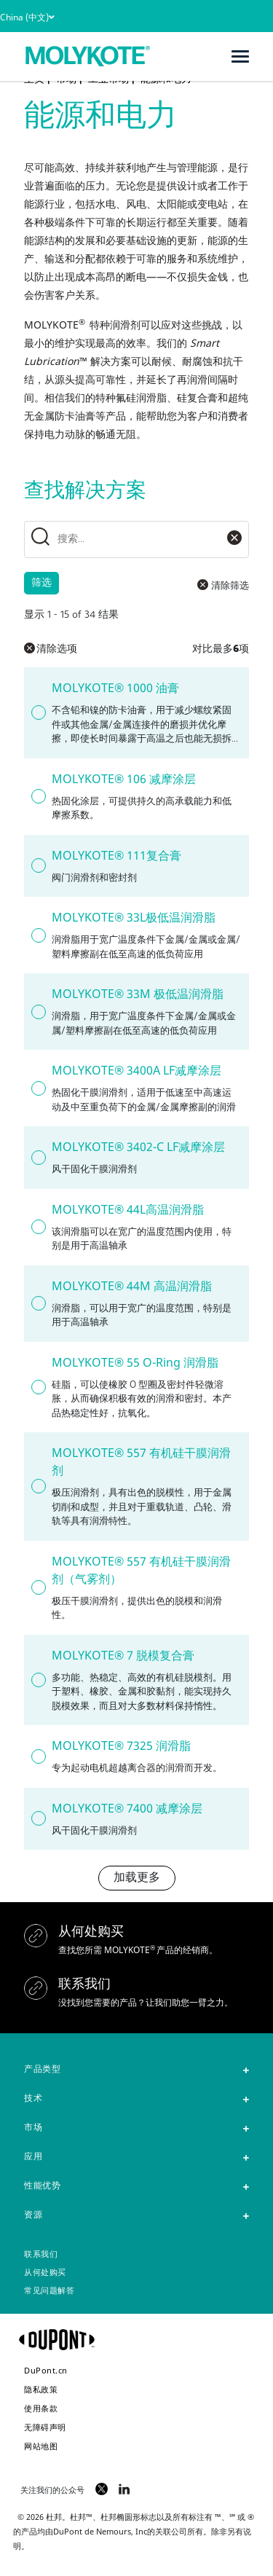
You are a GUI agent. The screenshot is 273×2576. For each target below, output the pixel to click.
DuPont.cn (46, 2370)
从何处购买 (45, 2273)
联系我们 (41, 2255)
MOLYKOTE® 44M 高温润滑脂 (132, 1286)
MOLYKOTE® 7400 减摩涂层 (127, 1808)
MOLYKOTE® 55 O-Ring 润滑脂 (135, 1362)
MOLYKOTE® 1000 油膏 (115, 688)
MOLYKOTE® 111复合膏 (116, 855)
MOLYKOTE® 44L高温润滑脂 (128, 1209)
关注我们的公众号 (52, 2489)
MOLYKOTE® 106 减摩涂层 (124, 779)
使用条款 (41, 2408)
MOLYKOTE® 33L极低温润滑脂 (133, 917)
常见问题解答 (49, 2292)
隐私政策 (41, 2389)
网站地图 (41, 2445)
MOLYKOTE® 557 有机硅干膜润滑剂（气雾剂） (141, 1570)
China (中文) (27, 17)
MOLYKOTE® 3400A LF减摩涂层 (136, 1070)
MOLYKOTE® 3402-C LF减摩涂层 (138, 1147)
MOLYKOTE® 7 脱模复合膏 (123, 1655)
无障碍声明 (45, 2427)
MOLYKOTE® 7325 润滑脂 (121, 1745)
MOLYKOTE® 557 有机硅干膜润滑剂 (141, 1461)
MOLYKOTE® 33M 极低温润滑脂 (137, 994)
